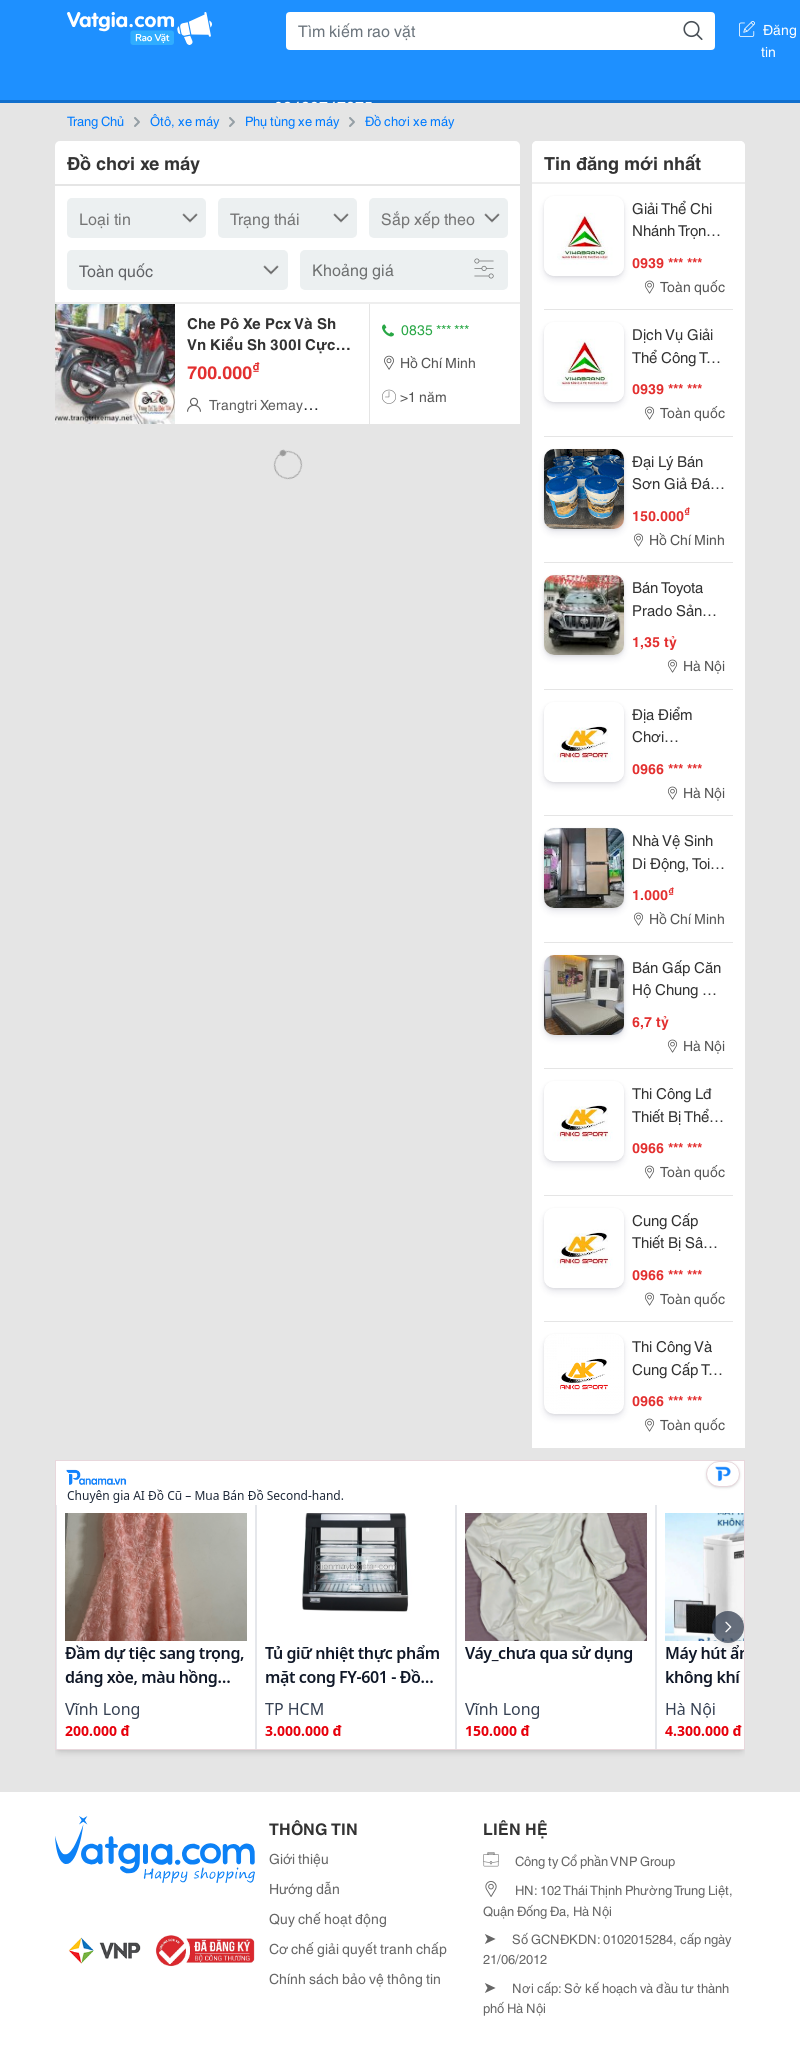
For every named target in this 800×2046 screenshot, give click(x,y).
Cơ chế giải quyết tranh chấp (358, 1948)
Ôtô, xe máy (184, 120)
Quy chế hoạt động (328, 1918)
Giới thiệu (299, 1858)
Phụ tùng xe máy (292, 120)
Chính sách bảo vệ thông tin (355, 1978)
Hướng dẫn (304, 1888)
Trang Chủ (95, 120)
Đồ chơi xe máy (409, 120)
